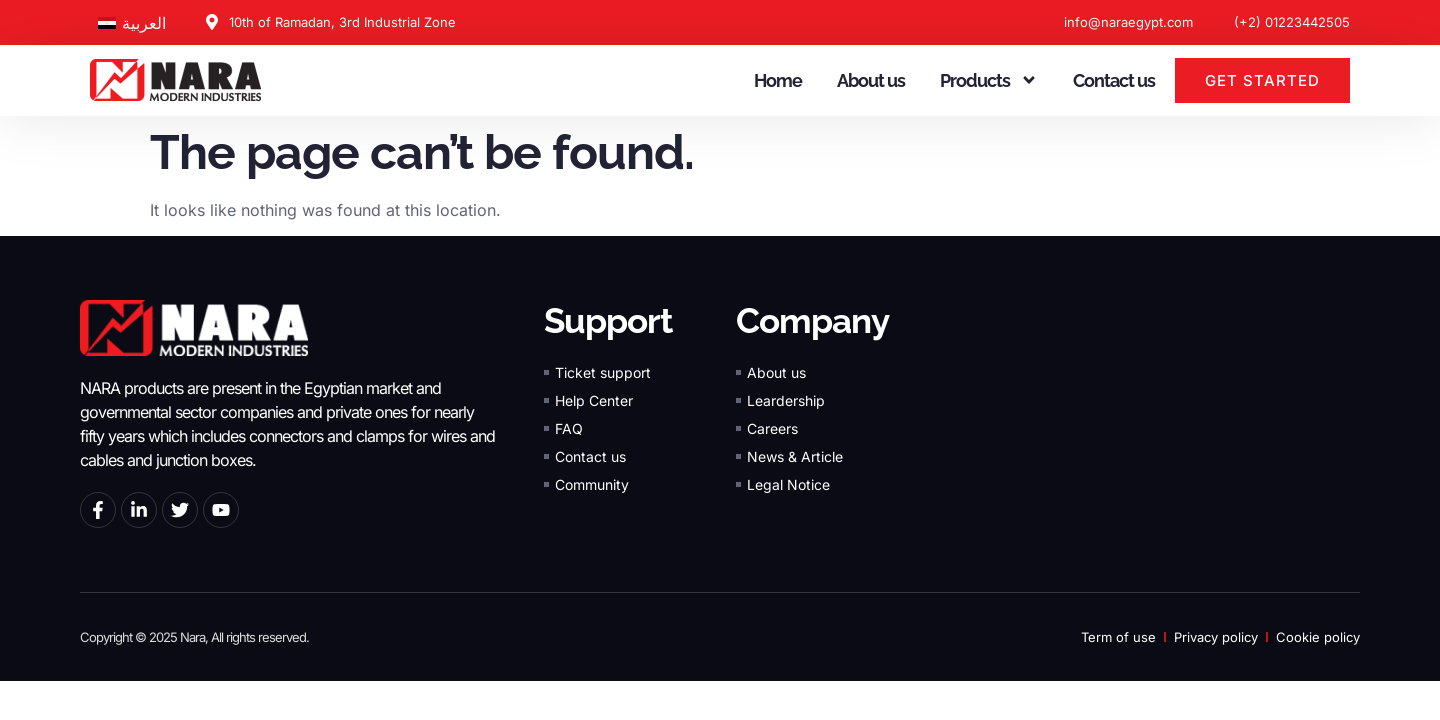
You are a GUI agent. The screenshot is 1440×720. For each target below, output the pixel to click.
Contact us (1114, 80)
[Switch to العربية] (132, 22)
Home (778, 80)
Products (989, 80)
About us (871, 80)
